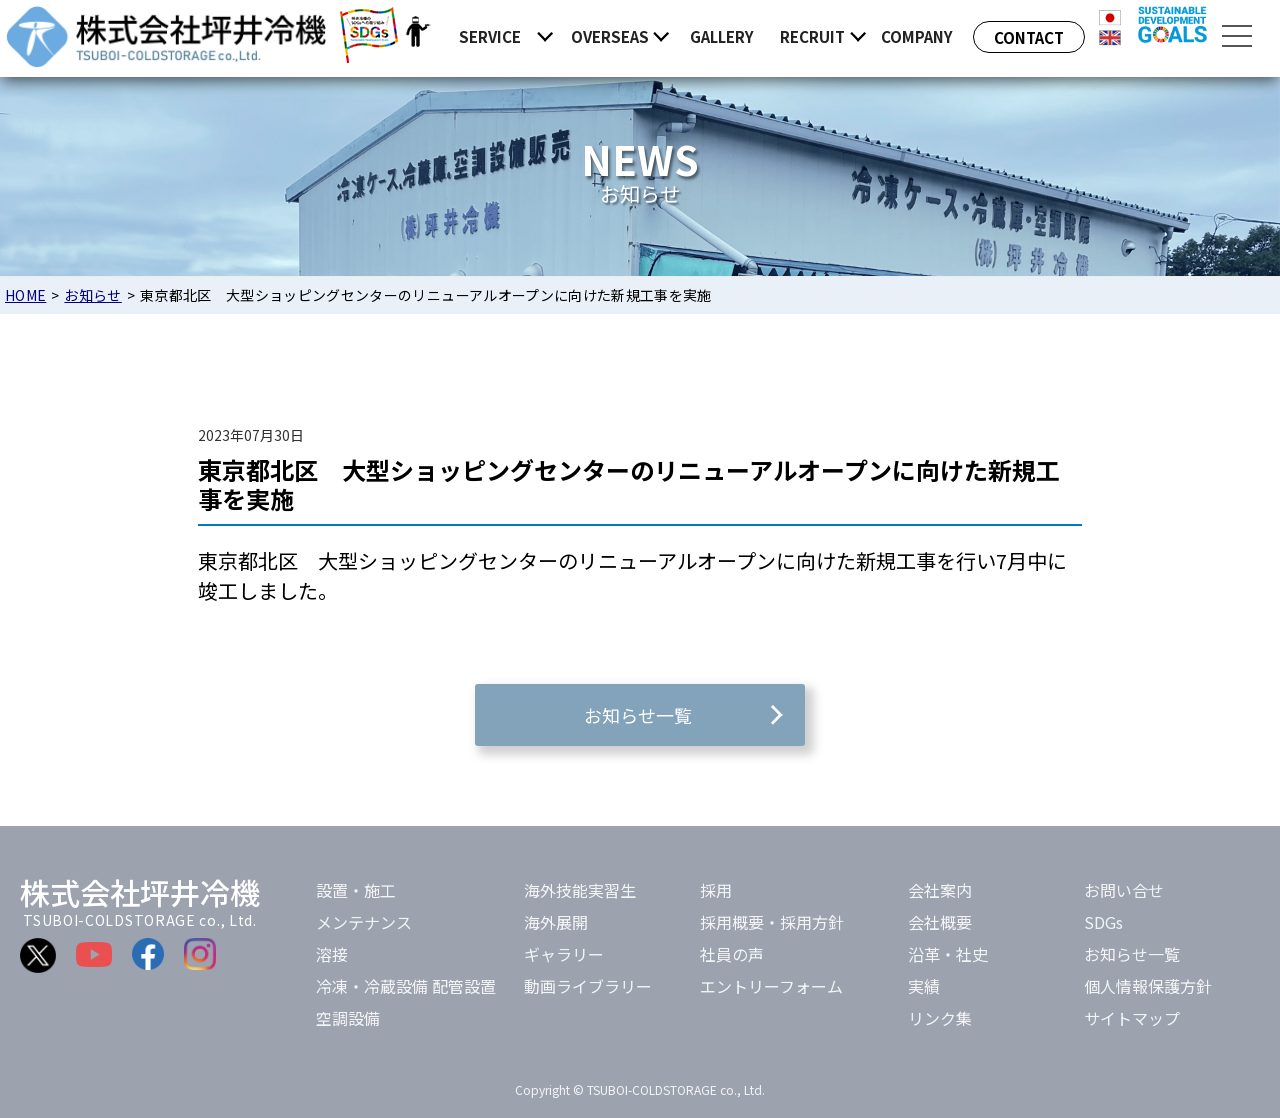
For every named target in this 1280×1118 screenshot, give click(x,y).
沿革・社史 (948, 954)
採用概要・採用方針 (772, 922)
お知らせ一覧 (1132, 954)
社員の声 (732, 954)
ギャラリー (564, 954)
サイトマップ (1132, 1018)
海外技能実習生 (580, 890)
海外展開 (556, 922)
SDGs (1103, 922)
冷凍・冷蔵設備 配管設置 (406, 986)
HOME (25, 295)
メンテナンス (364, 922)
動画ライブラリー (588, 986)
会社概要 (940, 922)
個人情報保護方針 (1148, 986)
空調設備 (348, 1018)
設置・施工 (356, 890)
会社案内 (940, 890)
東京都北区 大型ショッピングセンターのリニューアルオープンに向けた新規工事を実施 (629, 484)
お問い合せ (1124, 890)
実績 (924, 986)
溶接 (332, 954)
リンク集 (940, 1018)
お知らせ (92, 295)
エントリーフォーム (771, 986)
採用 (716, 890)
